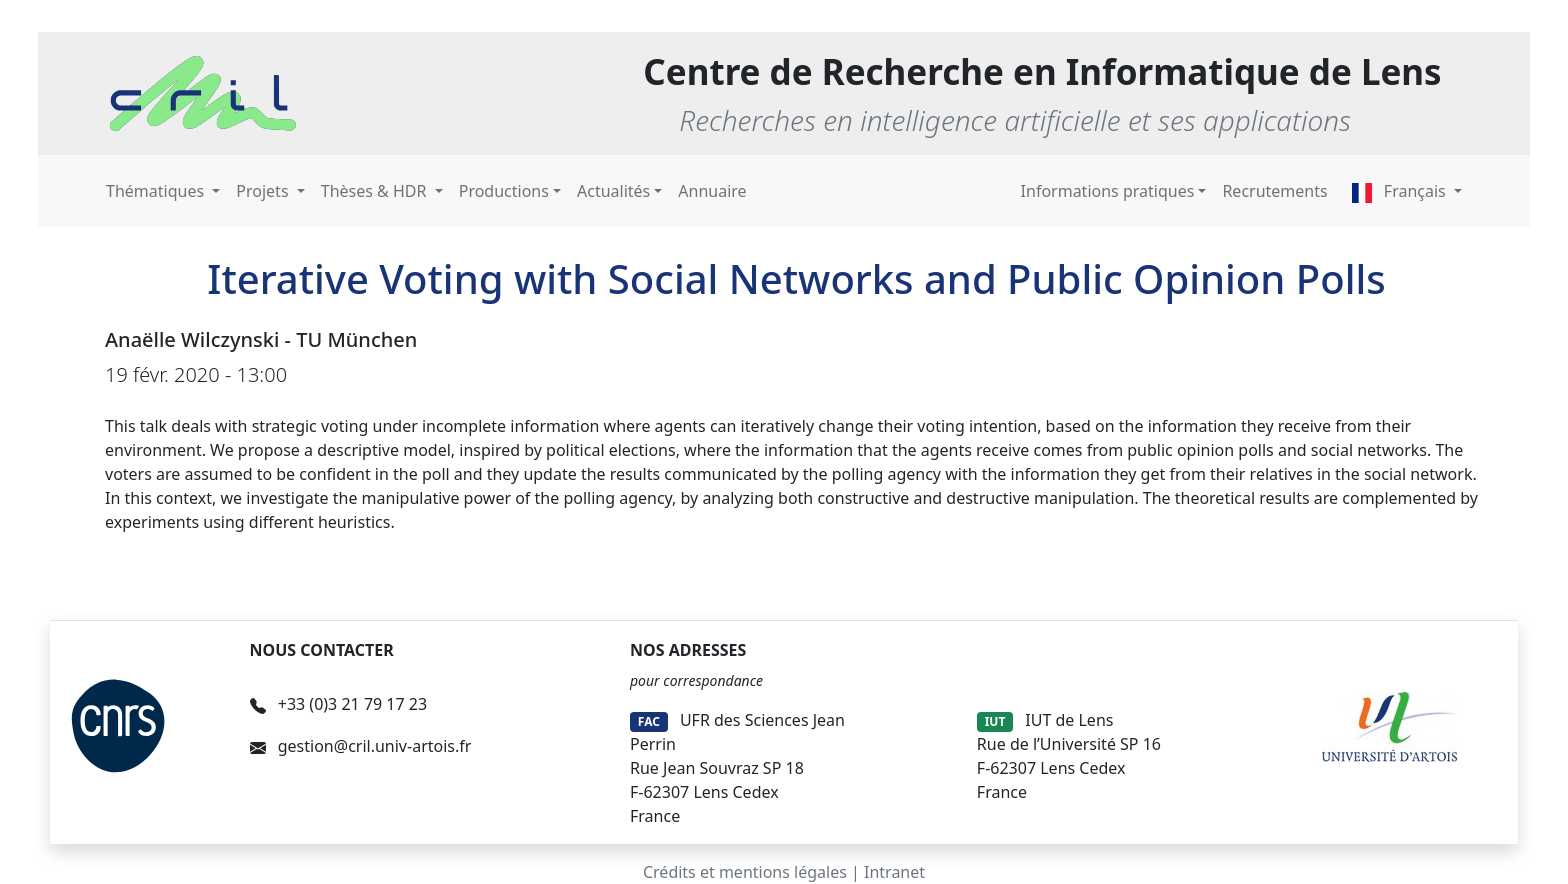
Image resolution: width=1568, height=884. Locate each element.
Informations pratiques (1108, 191)
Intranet (894, 872)
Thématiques (157, 191)
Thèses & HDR (376, 191)
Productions (504, 191)
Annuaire (712, 191)
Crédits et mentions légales (745, 872)
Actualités (613, 191)
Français (1401, 191)
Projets (264, 191)
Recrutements (1274, 191)
